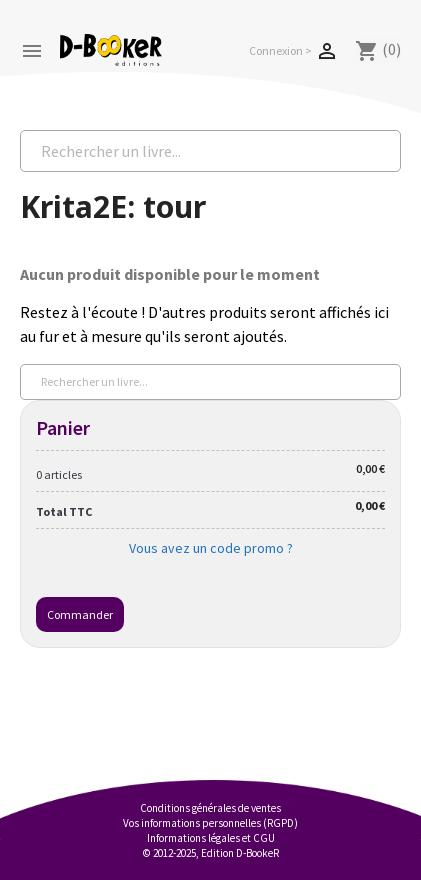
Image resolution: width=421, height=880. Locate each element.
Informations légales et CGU (211, 838)
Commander (80, 614)
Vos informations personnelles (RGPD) (210, 823)
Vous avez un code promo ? (211, 548)
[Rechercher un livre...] (210, 151)
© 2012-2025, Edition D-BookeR (211, 853)
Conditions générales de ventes (210, 808)
